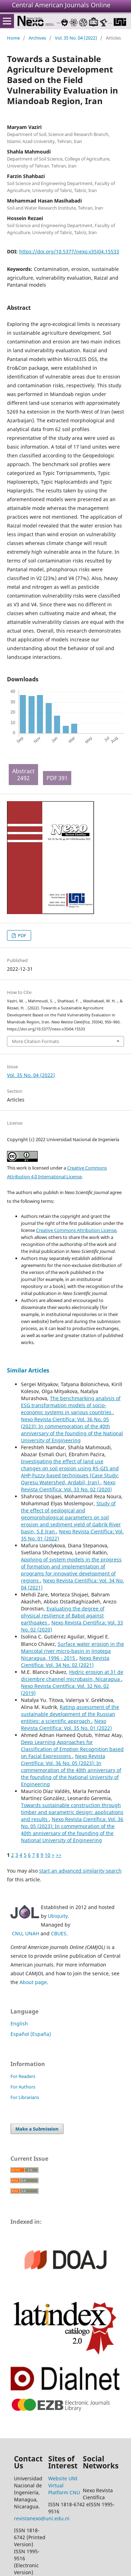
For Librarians (24, 2097)
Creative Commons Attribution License (76, 1230)
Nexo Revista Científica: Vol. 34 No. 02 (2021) (65, 1661)
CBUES (58, 1933)
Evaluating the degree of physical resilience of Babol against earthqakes (62, 1615)
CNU (17, 1933)
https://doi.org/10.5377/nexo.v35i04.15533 (69, 251)
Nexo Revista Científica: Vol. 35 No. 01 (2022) (66, 1724)
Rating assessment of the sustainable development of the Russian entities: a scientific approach (70, 1714)
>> (58, 1855)
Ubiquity (58, 1916)
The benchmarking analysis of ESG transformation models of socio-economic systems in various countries (71, 1405)
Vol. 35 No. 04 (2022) (76, 38)
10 (47, 1855)
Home (13, 38)
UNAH (32, 1933)
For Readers (22, 2076)
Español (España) (30, 2034)
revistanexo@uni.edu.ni (42, 2518)
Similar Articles (28, 1370)
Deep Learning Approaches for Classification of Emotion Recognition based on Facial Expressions (72, 1749)
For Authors (22, 2087)
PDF (21, 935)
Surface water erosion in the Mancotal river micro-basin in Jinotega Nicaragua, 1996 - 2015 (72, 1651)
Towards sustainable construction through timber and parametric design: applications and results (72, 1812)
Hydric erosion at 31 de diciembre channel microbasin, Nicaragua (72, 1675)
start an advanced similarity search (80, 1870)
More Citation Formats (35, 1041)
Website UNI (63, 2478)
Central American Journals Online (61, 5)
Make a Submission (37, 2129)
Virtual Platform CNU (64, 2489)
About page (33, 1982)
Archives (37, 38)
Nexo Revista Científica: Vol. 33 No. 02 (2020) (68, 1486)
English (19, 2023)
